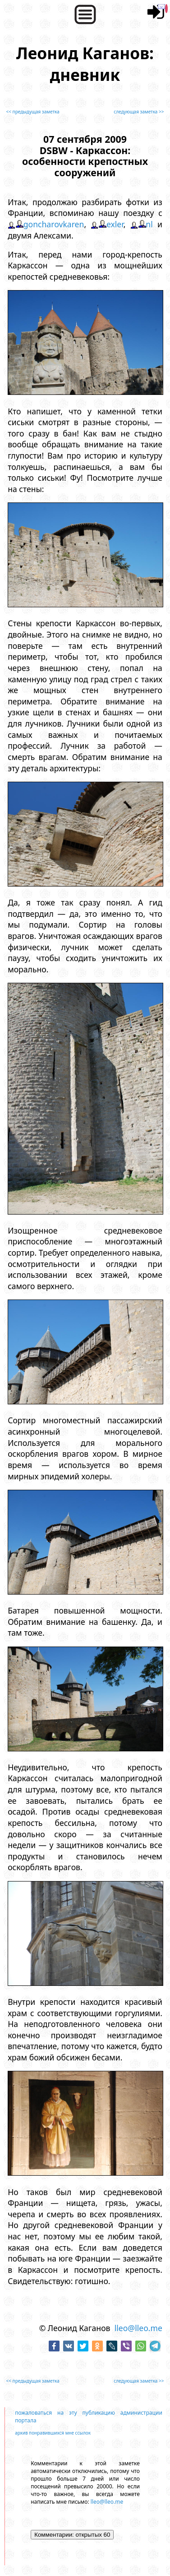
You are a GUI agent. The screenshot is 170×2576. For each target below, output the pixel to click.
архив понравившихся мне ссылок (53, 2433)
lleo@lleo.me (138, 2328)
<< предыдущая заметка (33, 111)
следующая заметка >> (139, 111)
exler (115, 224)
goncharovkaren (53, 224)
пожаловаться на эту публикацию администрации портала (88, 2416)
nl (149, 224)
